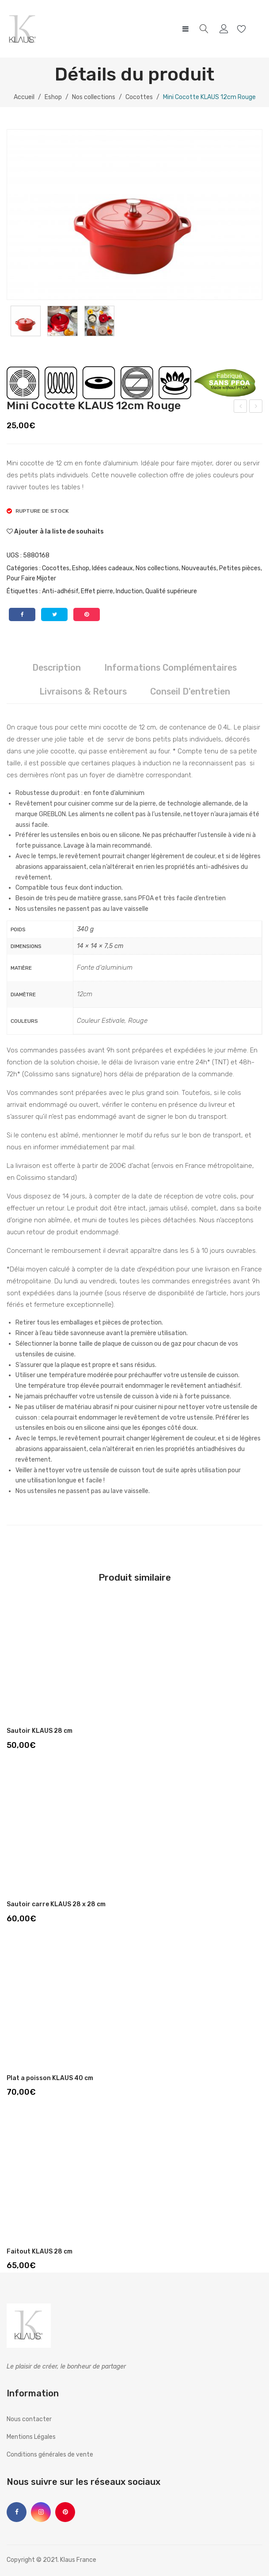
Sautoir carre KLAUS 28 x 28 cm (56, 1904)
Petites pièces (240, 568)
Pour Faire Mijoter (31, 578)
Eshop (53, 97)
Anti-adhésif (60, 591)
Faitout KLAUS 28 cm (39, 2251)
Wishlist (242, 29)
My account (225, 29)
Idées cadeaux (112, 568)
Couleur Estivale (101, 1021)
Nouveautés (199, 568)
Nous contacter (29, 2419)
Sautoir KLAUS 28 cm (39, 1731)
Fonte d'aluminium (105, 967)
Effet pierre (97, 591)
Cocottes (139, 97)
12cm (84, 994)
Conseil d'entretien (190, 691)
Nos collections (93, 97)
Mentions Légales (31, 2437)
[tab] (56, 668)
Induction (129, 591)
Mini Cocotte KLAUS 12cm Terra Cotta (240, 407)
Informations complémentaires (170, 667)
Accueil (24, 97)
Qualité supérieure (171, 591)
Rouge (138, 1021)
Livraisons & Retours (83, 691)
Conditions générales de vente (50, 2454)
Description (56, 667)
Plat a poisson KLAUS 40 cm (50, 2078)
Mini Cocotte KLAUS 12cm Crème (256, 407)
